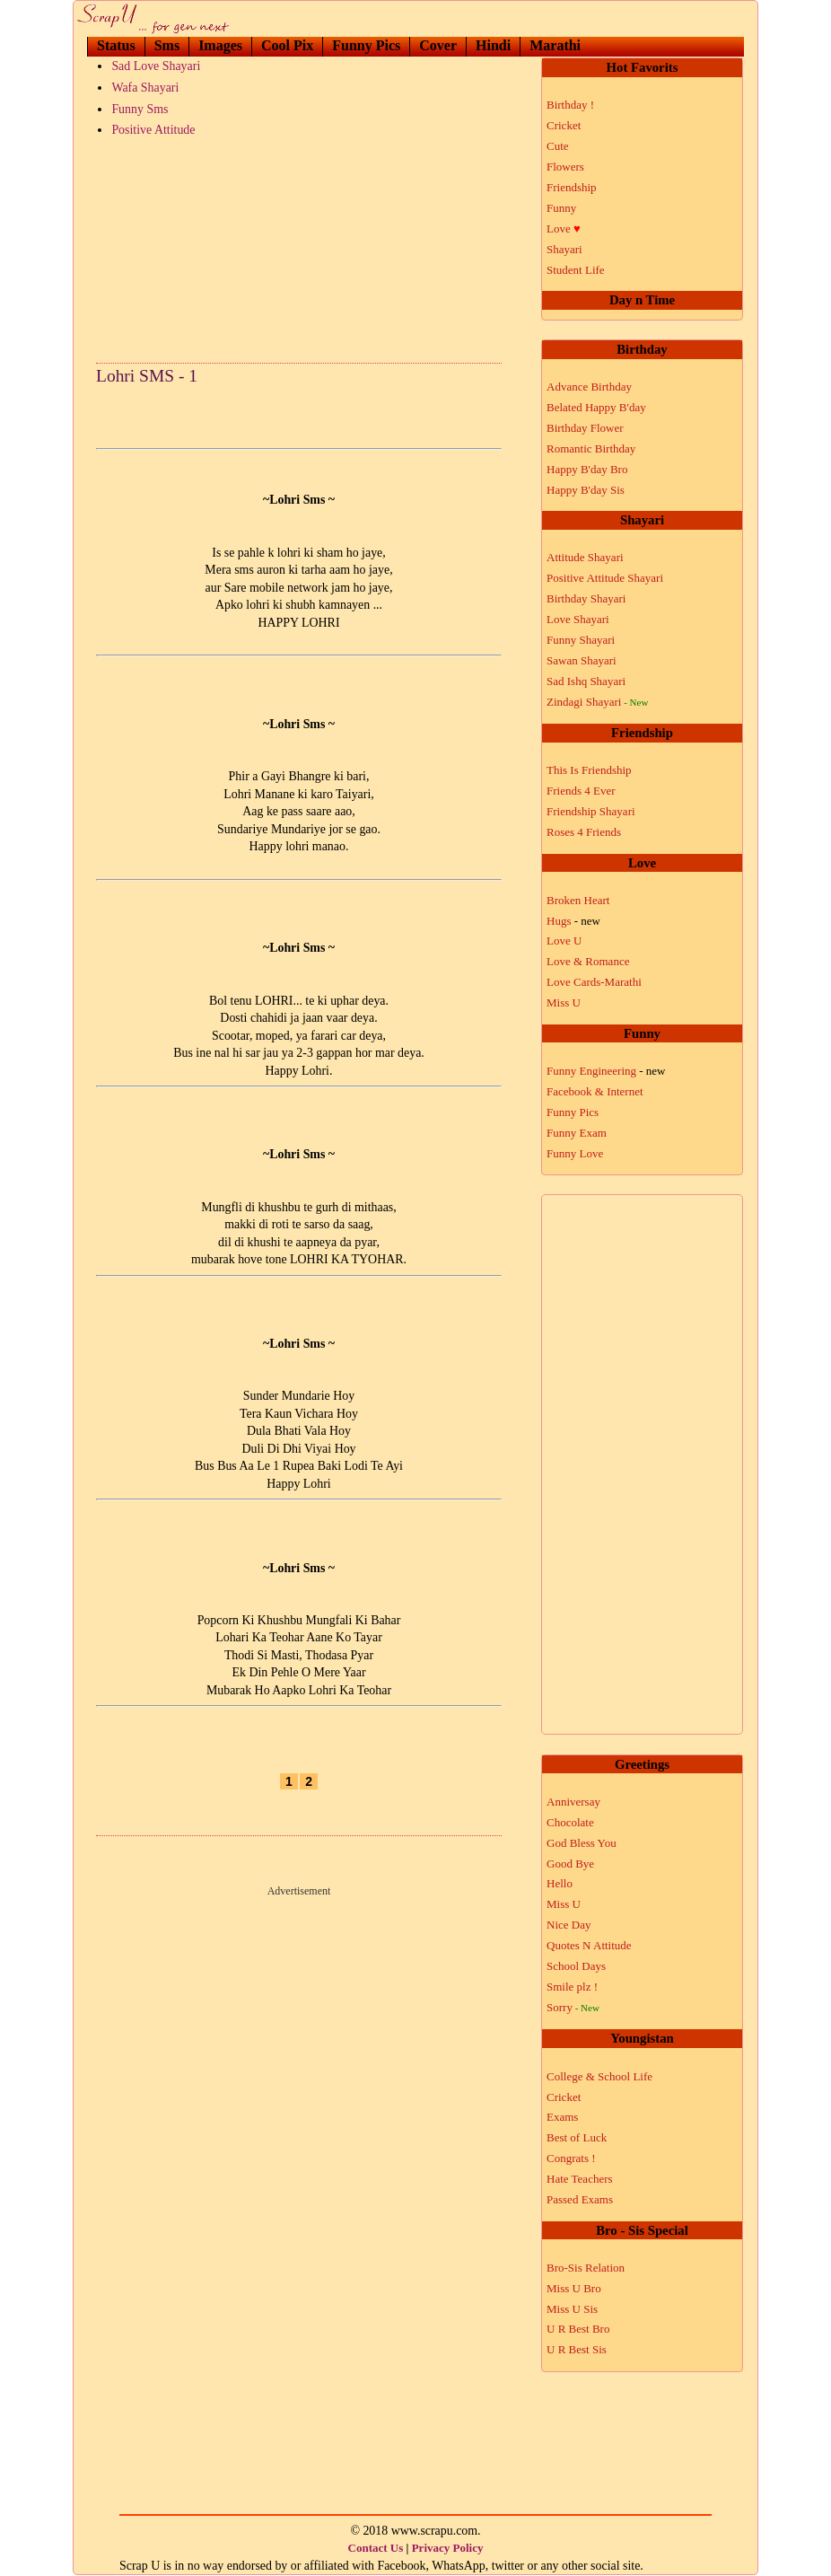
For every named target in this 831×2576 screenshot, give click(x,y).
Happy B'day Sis (586, 490)
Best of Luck (577, 2137)
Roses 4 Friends (584, 832)
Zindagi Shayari (597, 701)
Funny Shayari (581, 639)
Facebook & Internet (595, 1091)
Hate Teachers (580, 2178)
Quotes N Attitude (589, 1945)
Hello (560, 1883)
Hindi (493, 45)
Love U (564, 940)
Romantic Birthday (591, 448)
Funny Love (575, 1153)
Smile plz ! (572, 1986)
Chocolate (570, 1822)
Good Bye (570, 1863)
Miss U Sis (572, 2309)
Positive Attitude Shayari (605, 578)
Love (564, 228)
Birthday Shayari (586, 598)
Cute (558, 146)
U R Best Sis (577, 2349)
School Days (576, 1966)
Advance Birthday (589, 386)
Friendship (572, 187)
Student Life (576, 270)
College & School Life (599, 2076)
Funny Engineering (606, 1070)
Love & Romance (588, 961)
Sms (166, 45)
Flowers (565, 166)
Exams (562, 2116)
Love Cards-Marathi (594, 982)
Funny (561, 208)
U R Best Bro (578, 2328)
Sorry (573, 2007)
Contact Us (376, 2547)
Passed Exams (580, 2199)
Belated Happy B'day (596, 407)
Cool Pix (287, 45)
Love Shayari (578, 619)
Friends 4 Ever (581, 790)
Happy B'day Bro (587, 469)
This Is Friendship (589, 770)
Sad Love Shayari (155, 66)
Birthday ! (570, 104)
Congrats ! (571, 2158)
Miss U (564, 1002)
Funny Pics (366, 45)
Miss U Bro (574, 2288)
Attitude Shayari (585, 557)
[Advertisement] (299, 246)
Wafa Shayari (145, 87)
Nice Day (568, 1924)
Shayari (564, 249)
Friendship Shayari (591, 811)
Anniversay (573, 1801)
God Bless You (582, 1843)
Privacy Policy (448, 2547)
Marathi (555, 45)
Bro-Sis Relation (586, 2267)
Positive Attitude (153, 129)
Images (220, 45)
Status (116, 45)
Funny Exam (577, 1132)
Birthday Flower (585, 428)
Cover (438, 45)
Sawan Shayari (582, 660)
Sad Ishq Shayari (586, 681)
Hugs (573, 921)
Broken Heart (578, 900)
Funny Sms (139, 109)
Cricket (564, 125)
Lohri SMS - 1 (146, 375)
